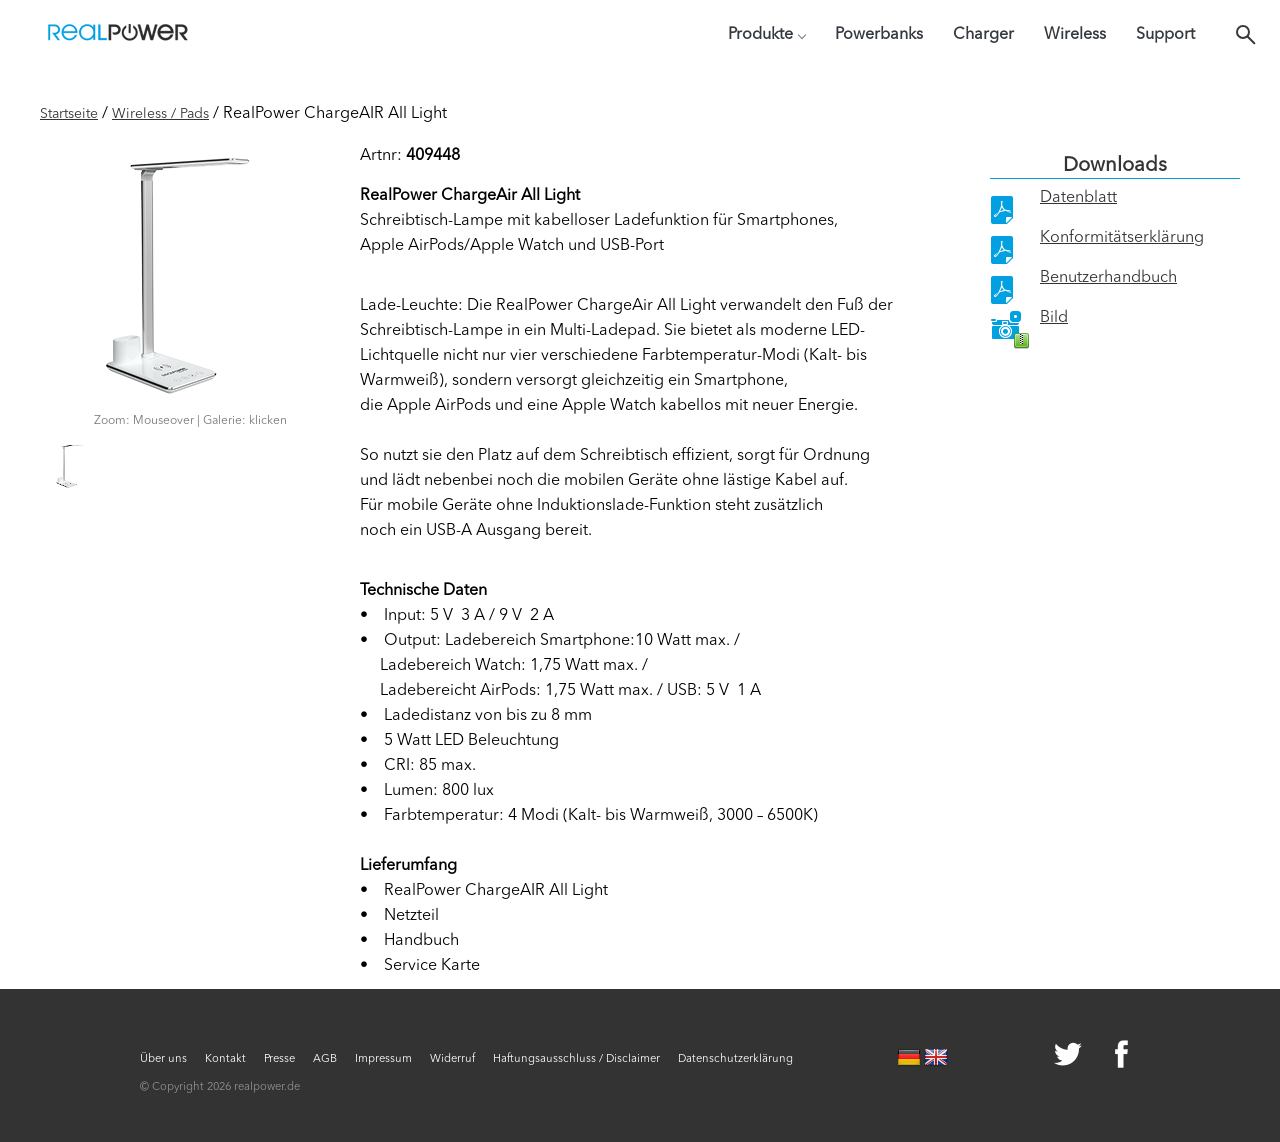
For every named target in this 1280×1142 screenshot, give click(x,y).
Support (1165, 35)
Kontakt (225, 1059)
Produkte (766, 35)
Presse (279, 1059)
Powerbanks (879, 35)
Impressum (383, 1059)
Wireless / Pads (160, 114)
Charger (983, 35)
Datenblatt (1078, 198)
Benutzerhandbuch (1108, 278)
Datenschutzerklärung (735, 1059)
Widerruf (452, 1059)
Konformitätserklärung (1122, 238)
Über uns (163, 1059)
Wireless (1075, 35)
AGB (325, 1059)
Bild (1054, 318)
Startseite (69, 114)
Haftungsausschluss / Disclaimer (576, 1059)
